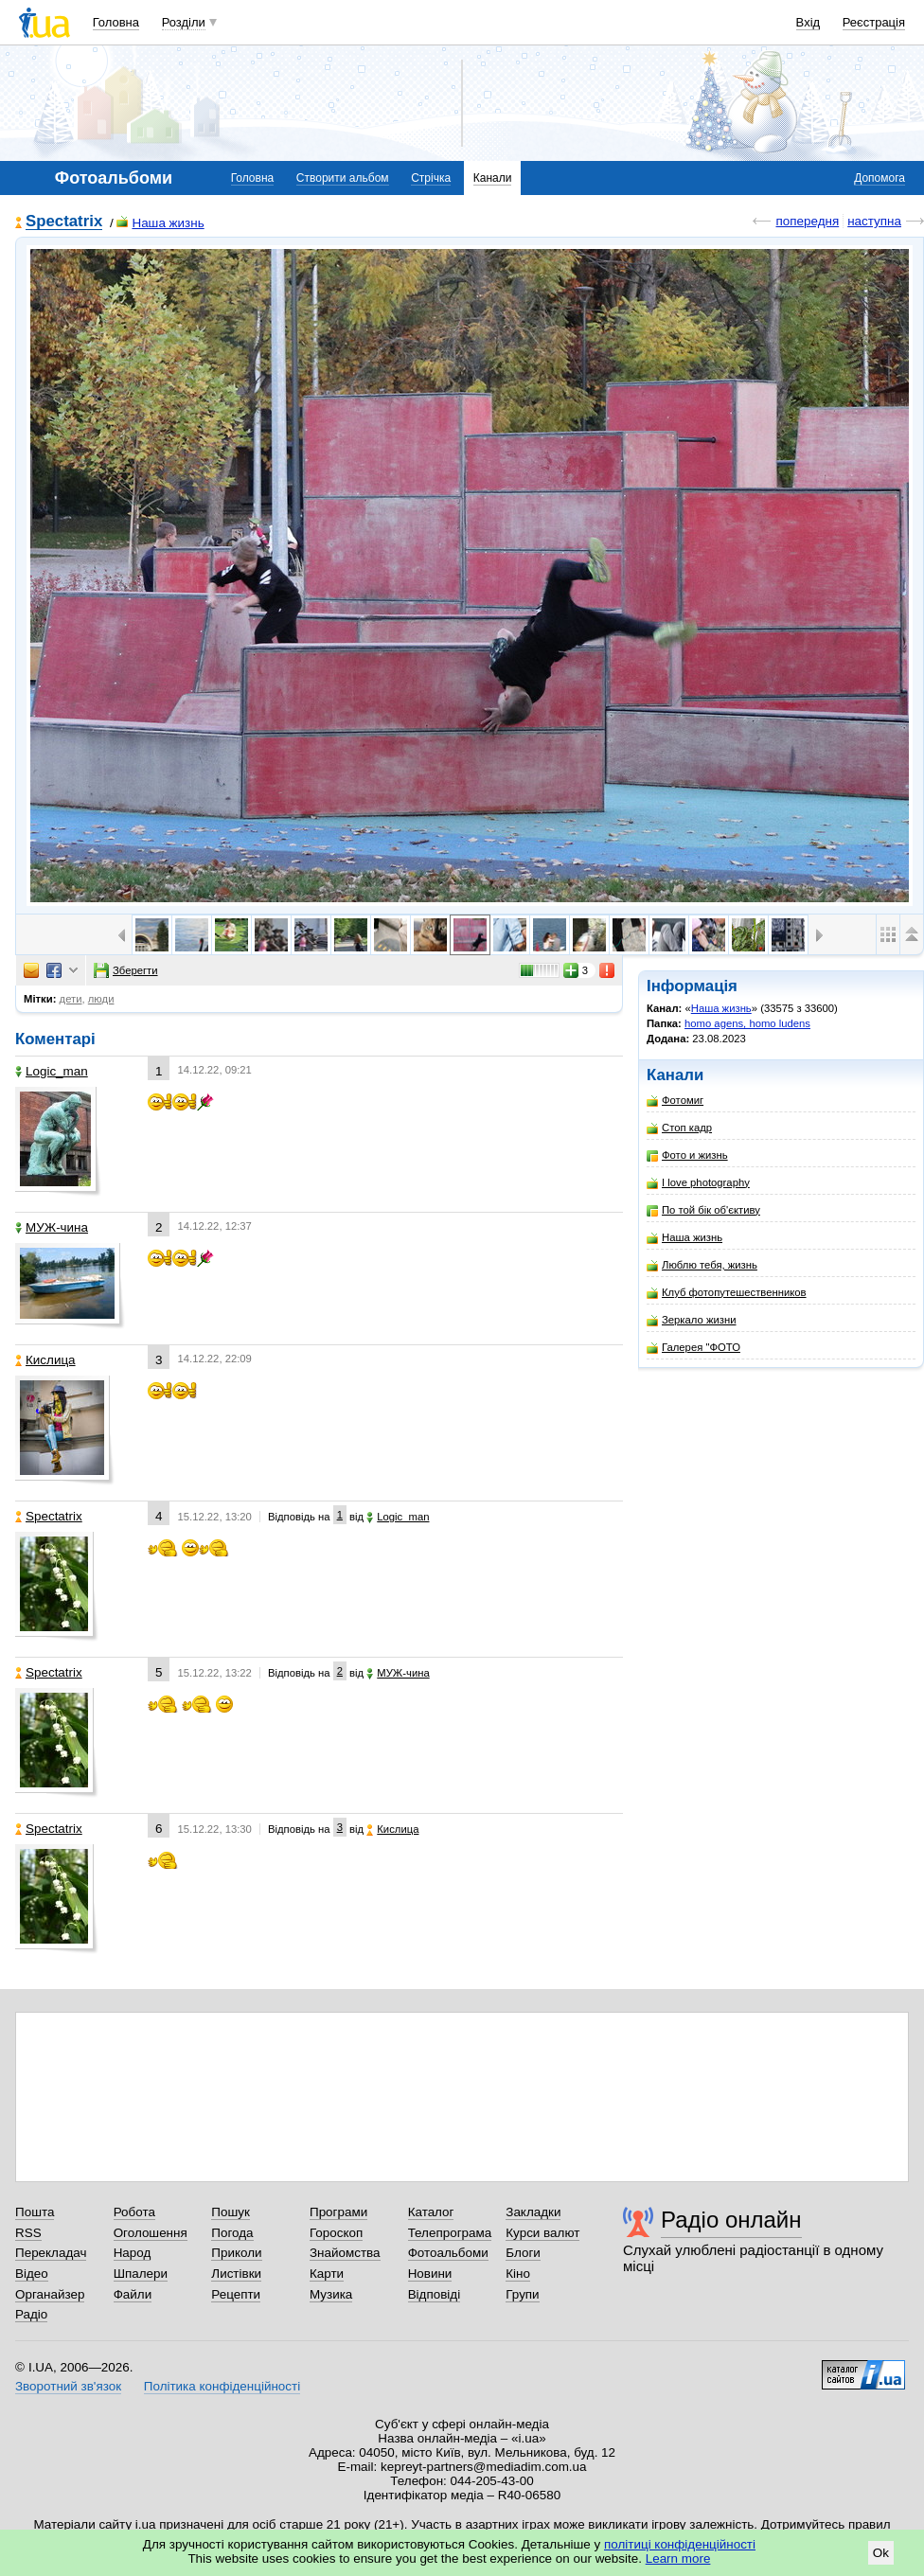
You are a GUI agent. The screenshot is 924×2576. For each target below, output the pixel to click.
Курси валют (542, 2233)
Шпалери (141, 2273)
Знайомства (345, 2253)
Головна (116, 22)
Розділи (183, 22)
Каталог (431, 2212)
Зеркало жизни (692, 1320)
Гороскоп (336, 2233)
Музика (331, 2294)
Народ (132, 2253)
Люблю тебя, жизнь (702, 1265)
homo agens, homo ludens (747, 1023)
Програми (338, 2212)
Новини (430, 2273)
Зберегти (126, 970)
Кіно (518, 2273)
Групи (522, 2294)
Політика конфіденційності (222, 2386)
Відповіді (434, 2294)
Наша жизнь (160, 223)
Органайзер (49, 2294)
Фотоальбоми (448, 2253)
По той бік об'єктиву (703, 1210)
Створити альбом (342, 178)
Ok (881, 2553)
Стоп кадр (679, 1128)
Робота (134, 2212)
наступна (874, 221)
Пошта (34, 2212)
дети (71, 998)
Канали (492, 178)
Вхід (808, 22)
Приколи (236, 2253)
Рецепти (235, 2294)
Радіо (31, 2314)
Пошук (230, 2212)
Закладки (533, 2212)
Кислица (45, 1360)
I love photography (698, 1183)
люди (101, 998)
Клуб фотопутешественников (727, 1293)
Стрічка (431, 178)
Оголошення (150, 2233)
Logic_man (51, 1071)
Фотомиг (675, 1100)
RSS (28, 2233)
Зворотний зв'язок (68, 2386)
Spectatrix (64, 222)
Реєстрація (874, 22)
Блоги (523, 2253)
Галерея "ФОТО (693, 1347)
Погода (232, 2233)
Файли (133, 2294)
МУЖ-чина (51, 1227)
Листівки (236, 2273)
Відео (31, 2273)
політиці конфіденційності (679, 2544)
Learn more (678, 2558)
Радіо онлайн (731, 2219)
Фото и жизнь (687, 1155)
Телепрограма (450, 2233)
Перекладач (50, 2253)
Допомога (879, 178)
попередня (807, 221)
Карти (327, 2273)
